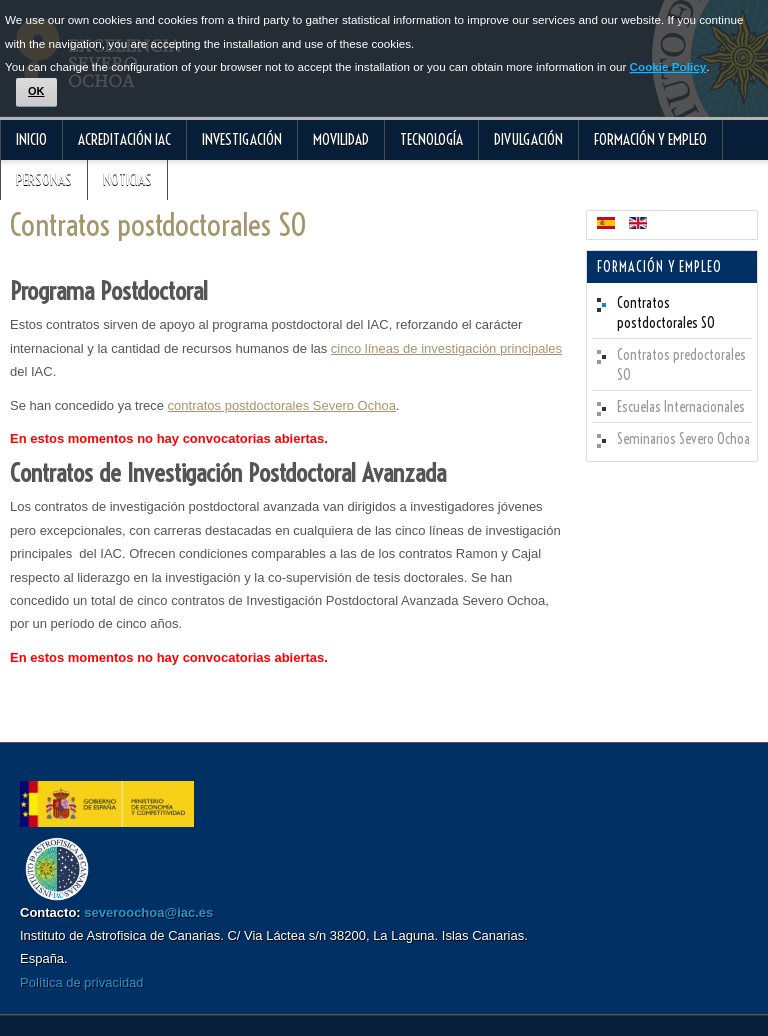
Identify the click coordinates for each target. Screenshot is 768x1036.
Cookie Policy (668, 66)
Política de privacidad (82, 982)
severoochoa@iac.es (148, 912)
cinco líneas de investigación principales (446, 348)
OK (36, 91)
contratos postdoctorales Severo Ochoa (282, 405)
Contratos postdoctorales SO (158, 225)
